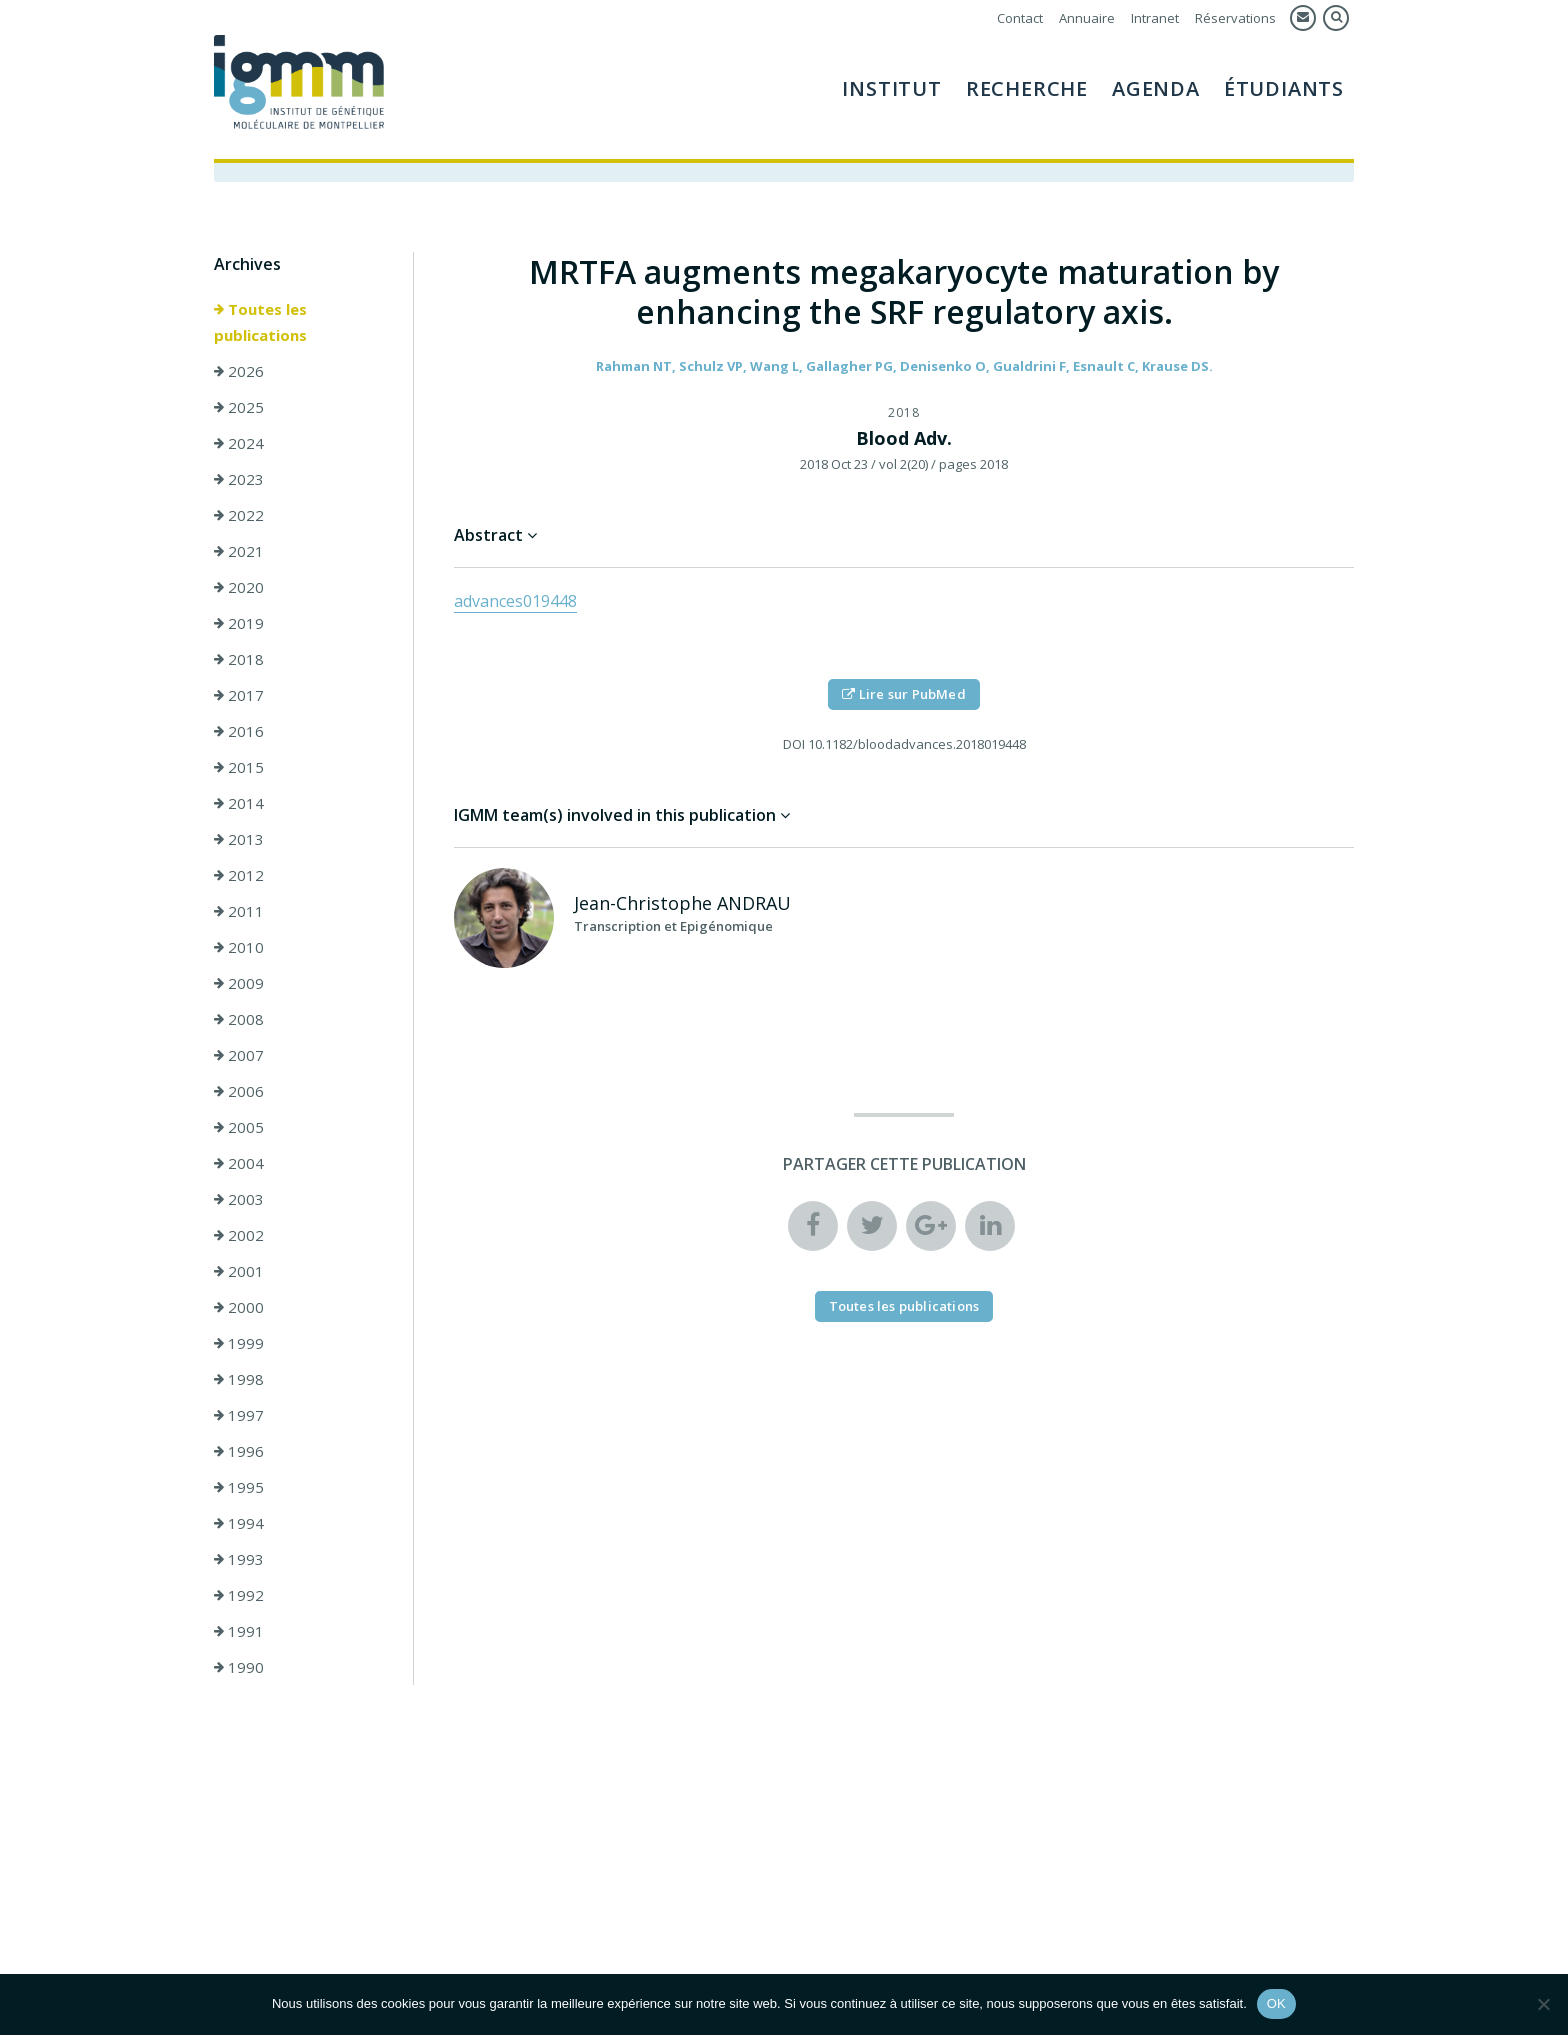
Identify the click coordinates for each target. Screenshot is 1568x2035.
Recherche (1027, 88)
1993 (239, 1559)
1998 (239, 1379)
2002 (239, 1235)
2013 (239, 839)
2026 (239, 371)
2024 (239, 443)
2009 (239, 983)
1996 (239, 1451)
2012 (239, 875)
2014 (239, 803)
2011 (239, 911)
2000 (239, 1307)
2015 (239, 767)
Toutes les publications (260, 322)
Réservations (1235, 18)
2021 (239, 551)
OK (1276, 2003)
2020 (239, 587)
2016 (239, 731)
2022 (239, 515)
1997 (239, 1415)
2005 (239, 1127)
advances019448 (515, 601)
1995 (239, 1487)
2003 (239, 1199)
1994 (239, 1523)
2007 (239, 1055)
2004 (239, 1163)
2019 (239, 623)
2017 (239, 695)
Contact (1020, 18)
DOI (794, 744)
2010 (239, 947)
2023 (239, 479)
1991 (239, 1631)
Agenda (1156, 88)
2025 (239, 407)
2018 (239, 659)
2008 (239, 1019)
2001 (239, 1271)
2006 (239, 1091)
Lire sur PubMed (903, 694)
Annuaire (1087, 18)
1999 (239, 1343)
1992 (239, 1595)
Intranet (1155, 18)
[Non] (1543, 2004)
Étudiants (1284, 88)
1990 (239, 1667)
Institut (891, 88)
